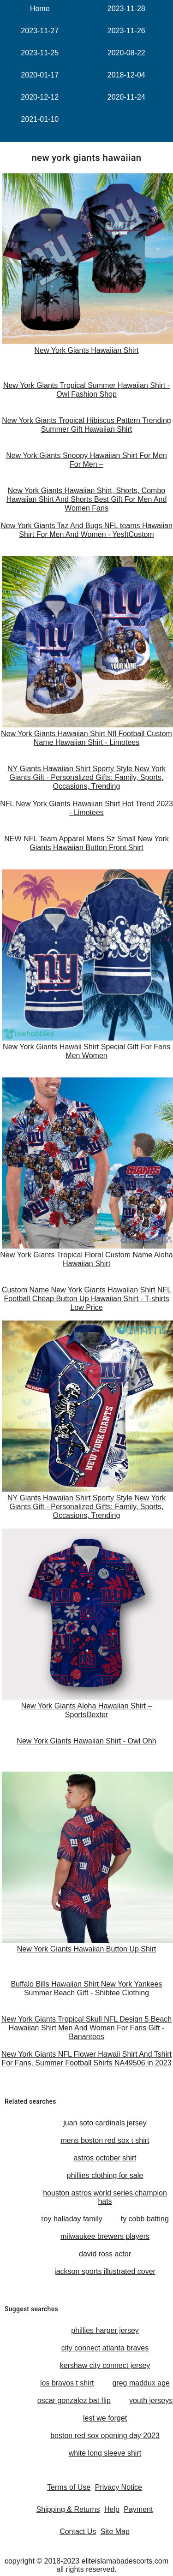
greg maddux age (141, 2383)
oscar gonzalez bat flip (74, 2400)
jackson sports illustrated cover (104, 2271)
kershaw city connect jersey (105, 2365)
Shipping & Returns (68, 2509)
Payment (138, 2509)
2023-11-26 (126, 31)
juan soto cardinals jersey (105, 2123)
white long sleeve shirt (105, 2453)
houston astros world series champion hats (105, 2197)
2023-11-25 (40, 53)
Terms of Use (68, 2487)
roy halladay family (71, 2219)
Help (111, 2509)
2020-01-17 (40, 75)
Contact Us (78, 2531)
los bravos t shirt (67, 2383)
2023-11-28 (126, 8)
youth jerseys (151, 2400)
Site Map (115, 2531)
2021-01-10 (40, 119)
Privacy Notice (118, 2487)
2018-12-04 (126, 75)
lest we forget (105, 2418)
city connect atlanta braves (105, 2348)
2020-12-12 (40, 97)
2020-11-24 (126, 97)
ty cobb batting (145, 2219)
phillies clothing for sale (105, 2175)
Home (40, 8)
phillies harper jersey (105, 2330)
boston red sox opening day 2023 (105, 2435)
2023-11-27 (40, 31)
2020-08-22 (126, 53)
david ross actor (105, 2254)
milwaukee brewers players (104, 2236)
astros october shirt (104, 2158)
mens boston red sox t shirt (104, 2140)
